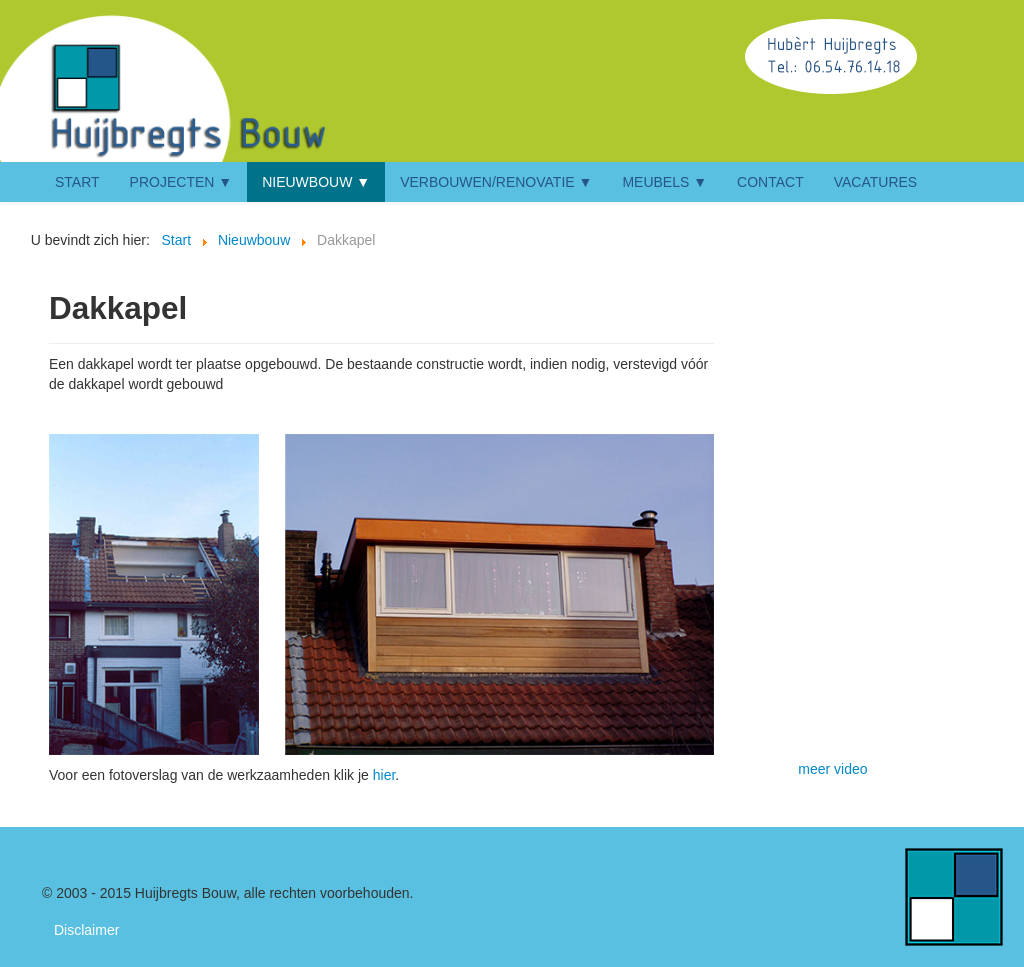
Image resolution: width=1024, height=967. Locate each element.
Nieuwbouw (307, 182)
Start (77, 182)
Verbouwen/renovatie (487, 182)
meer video (832, 769)
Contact (770, 182)
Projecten (172, 182)
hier (384, 775)
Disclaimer (86, 930)
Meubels (655, 182)
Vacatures (876, 182)
